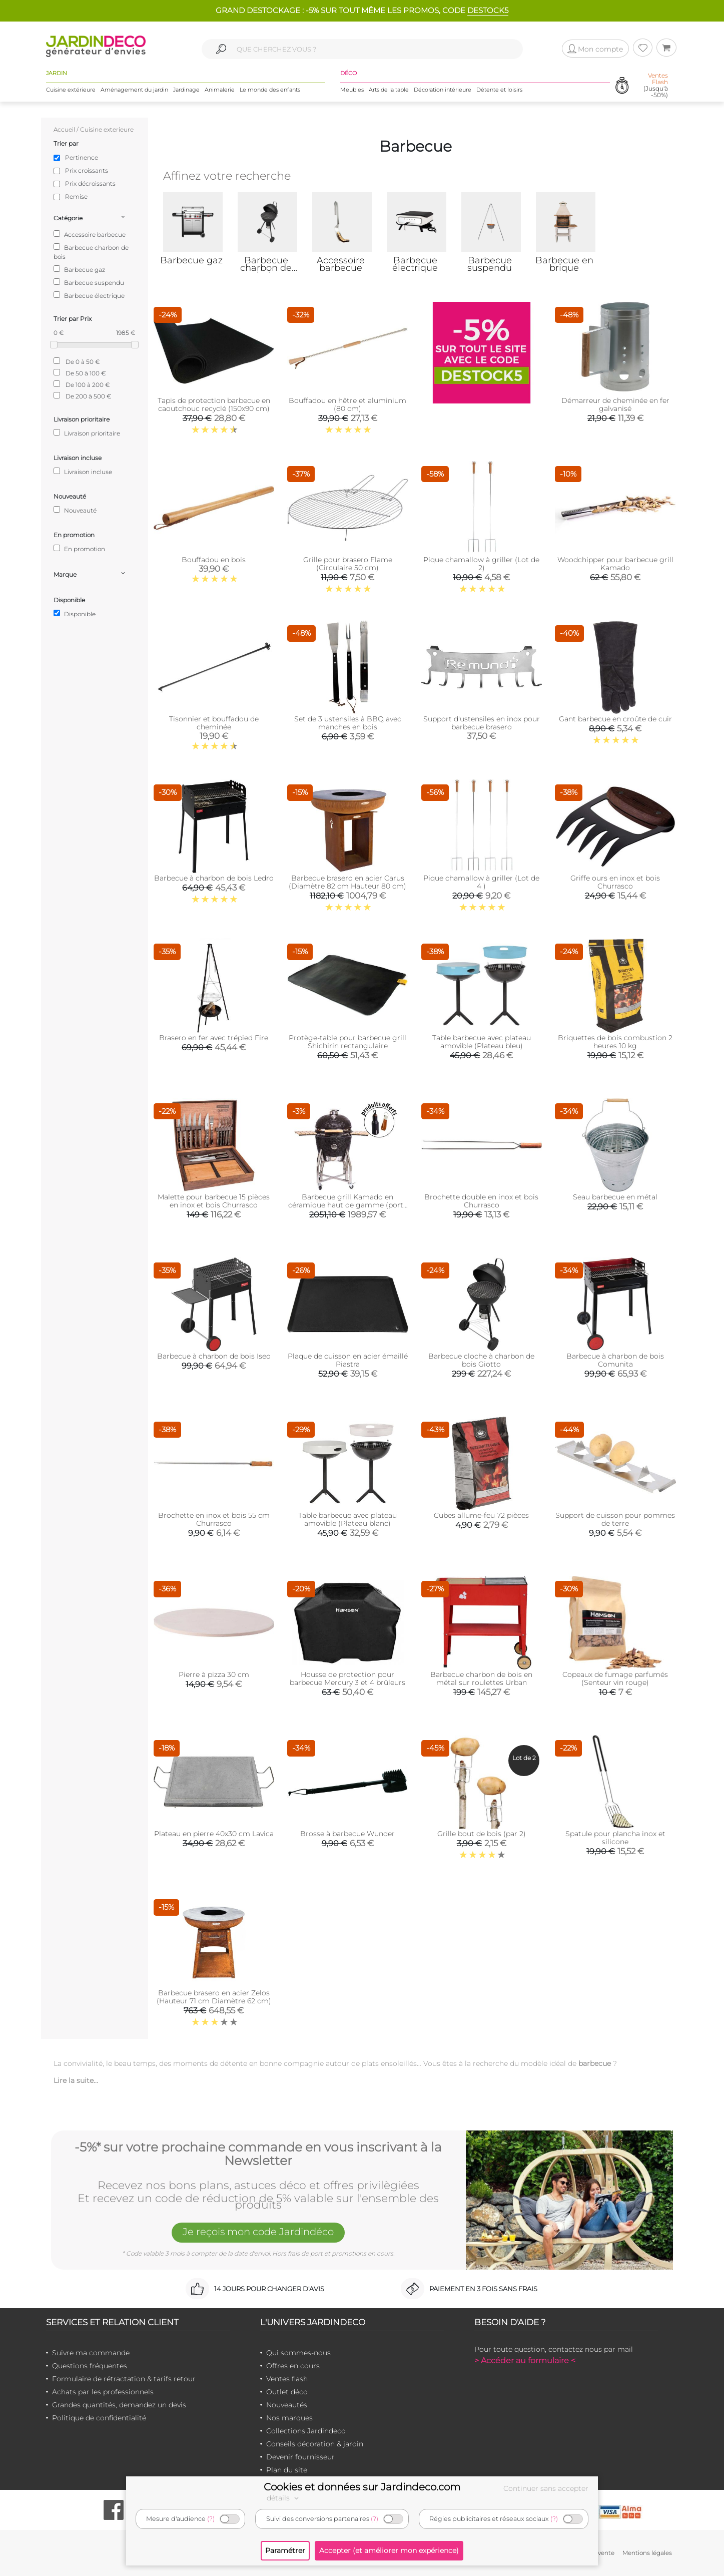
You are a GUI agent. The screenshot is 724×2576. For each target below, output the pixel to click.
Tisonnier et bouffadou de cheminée (214, 722)
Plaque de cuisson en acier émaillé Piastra (348, 1360)
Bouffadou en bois (214, 559)
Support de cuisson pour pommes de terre (615, 1519)
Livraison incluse (83, 472)
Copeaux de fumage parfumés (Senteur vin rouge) (615, 1678)
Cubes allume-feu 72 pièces (481, 1515)
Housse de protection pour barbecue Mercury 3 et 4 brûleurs (347, 1678)
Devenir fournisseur (300, 2456)
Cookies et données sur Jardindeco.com (362, 2487)
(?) (211, 2518)
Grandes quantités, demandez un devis (119, 2404)
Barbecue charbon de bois (91, 251)
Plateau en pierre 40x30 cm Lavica (214, 1833)
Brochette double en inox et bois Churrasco (481, 1200)
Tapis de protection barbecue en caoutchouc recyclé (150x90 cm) (214, 404)
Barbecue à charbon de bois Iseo (214, 1356)
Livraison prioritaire (87, 433)
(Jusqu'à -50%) (655, 85)
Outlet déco (287, 2391)
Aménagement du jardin (134, 89)
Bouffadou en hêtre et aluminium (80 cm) (347, 404)
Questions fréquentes (89, 2365)
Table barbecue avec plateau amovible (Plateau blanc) (347, 1519)
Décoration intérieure (442, 89)
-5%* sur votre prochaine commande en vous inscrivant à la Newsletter (258, 2154)
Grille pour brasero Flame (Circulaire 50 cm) (347, 563)
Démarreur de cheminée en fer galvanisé (615, 404)
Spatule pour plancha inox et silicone (615, 1837)
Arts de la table (389, 89)
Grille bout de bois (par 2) (481, 1833)
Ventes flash (287, 2378)
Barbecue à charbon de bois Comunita (615, 1360)
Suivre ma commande (91, 2352)
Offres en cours (293, 2365)
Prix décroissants (90, 183)
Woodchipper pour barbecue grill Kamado (615, 563)
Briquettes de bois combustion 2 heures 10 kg (615, 1041)
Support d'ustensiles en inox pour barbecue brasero (481, 722)
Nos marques (289, 2417)
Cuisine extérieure (71, 89)
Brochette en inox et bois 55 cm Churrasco (214, 1519)
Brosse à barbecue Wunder (347, 1833)
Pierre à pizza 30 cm (214, 1674)
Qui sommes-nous (298, 2352)
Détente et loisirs (499, 89)
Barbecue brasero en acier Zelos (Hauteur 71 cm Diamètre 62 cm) (214, 1996)
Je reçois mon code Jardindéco (258, 2232)
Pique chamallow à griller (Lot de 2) (481, 563)
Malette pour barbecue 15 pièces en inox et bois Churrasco (214, 1200)
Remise (76, 196)
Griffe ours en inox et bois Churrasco (615, 882)
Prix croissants (86, 170)
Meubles (352, 89)
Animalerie (220, 89)
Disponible (75, 614)
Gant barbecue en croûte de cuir (615, 718)
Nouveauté (75, 510)
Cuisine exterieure (107, 129)
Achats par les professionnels (103, 2391)
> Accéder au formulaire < (524, 2360)
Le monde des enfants (270, 89)
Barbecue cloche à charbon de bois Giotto (481, 1360)
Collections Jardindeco (306, 2430)
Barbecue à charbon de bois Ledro (214, 878)
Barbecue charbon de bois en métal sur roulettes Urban (481, 1678)
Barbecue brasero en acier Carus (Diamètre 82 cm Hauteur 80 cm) (347, 882)
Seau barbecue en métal (615, 1196)
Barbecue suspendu (89, 282)
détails (284, 2497)
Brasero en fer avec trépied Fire (213, 1037)
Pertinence (81, 157)
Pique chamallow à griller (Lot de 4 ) (481, 882)
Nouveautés (286, 2404)
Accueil (64, 129)
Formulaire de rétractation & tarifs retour (124, 2378)
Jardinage (186, 89)
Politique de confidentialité (99, 2417)
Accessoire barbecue (90, 234)
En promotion (79, 549)
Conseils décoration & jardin (314, 2443)
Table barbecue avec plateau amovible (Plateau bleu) (481, 1041)
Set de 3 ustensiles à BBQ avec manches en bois (347, 722)
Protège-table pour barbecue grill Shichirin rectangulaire (347, 1041)
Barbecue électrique (89, 295)
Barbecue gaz (79, 269)
